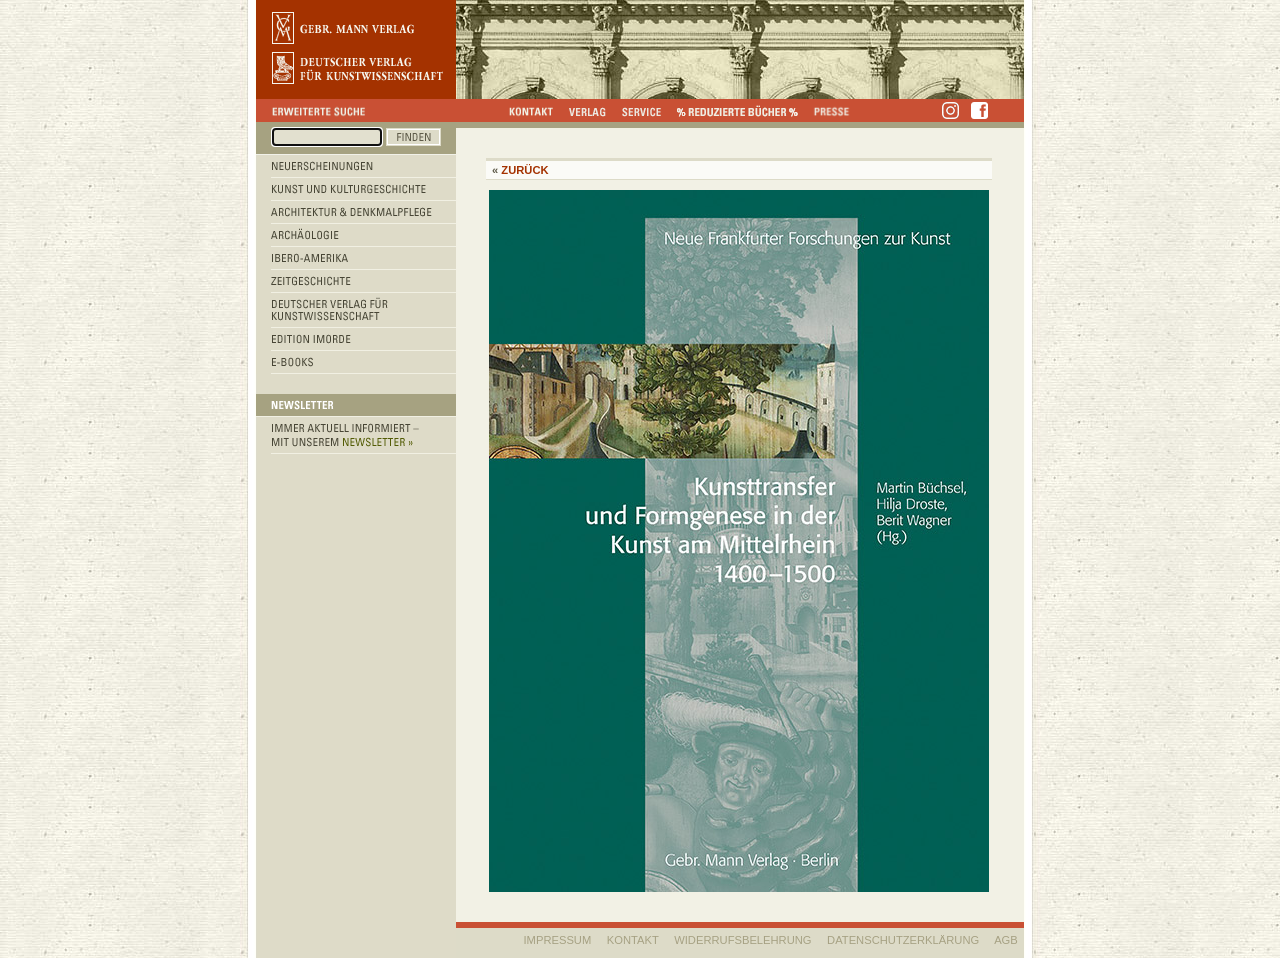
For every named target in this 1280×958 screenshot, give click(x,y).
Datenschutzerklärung (903, 940)
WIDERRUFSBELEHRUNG (742, 940)
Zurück (524, 170)
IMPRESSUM (558, 940)
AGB (1006, 940)
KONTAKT (633, 940)
